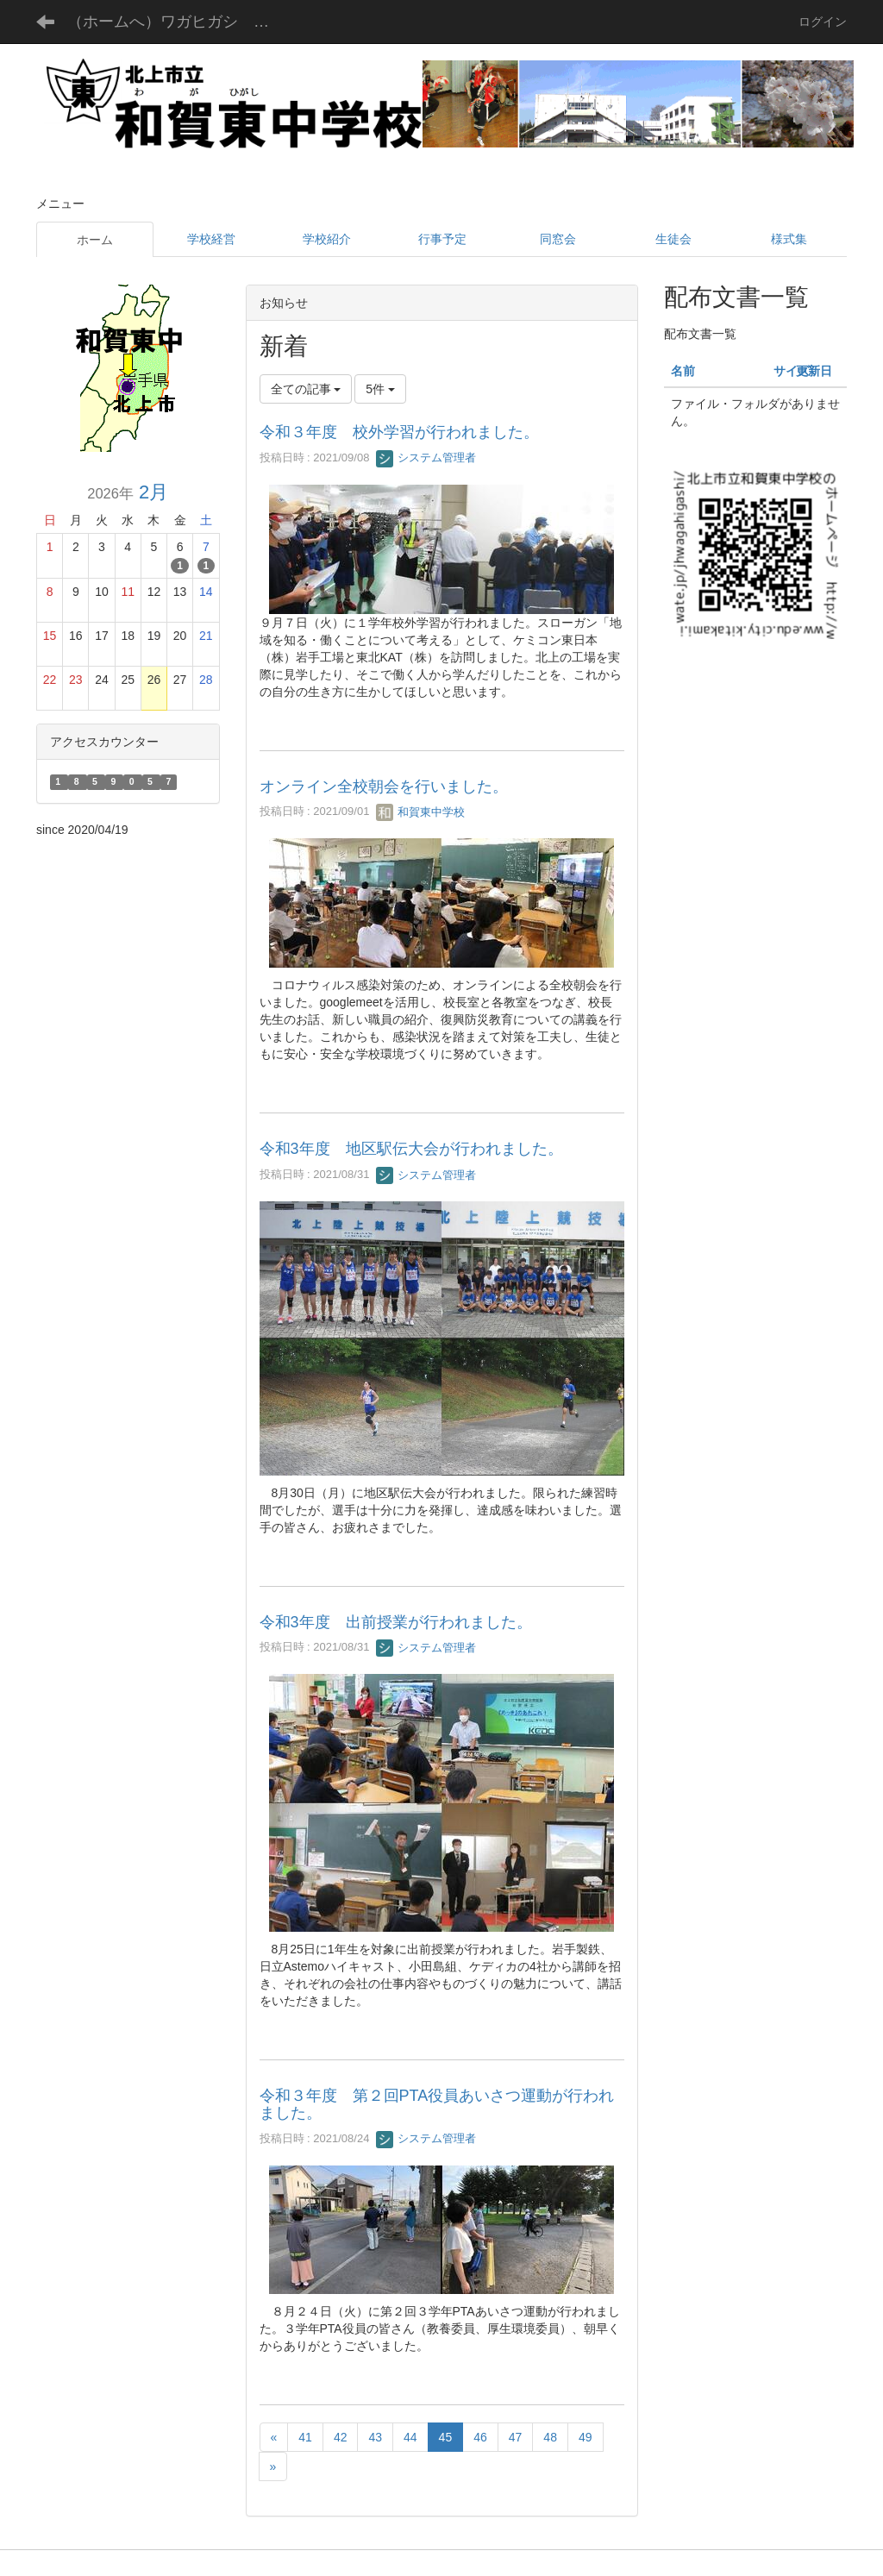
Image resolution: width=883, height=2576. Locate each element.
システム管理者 (426, 457)
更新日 (814, 371)
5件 (380, 389)
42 (341, 2437)
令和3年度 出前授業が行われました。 (396, 1622)
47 (516, 2437)
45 (446, 2437)
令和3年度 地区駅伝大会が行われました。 (411, 1148)
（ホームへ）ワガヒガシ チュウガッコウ (181, 21)
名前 (683, 371)
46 (480, 2437)
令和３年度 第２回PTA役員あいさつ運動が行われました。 (437, 2104)
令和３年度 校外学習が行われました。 (399, 432)
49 (585, 2437)
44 (410, 2437)
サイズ (791, 371)
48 (550, 2437)
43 (375, 2437)
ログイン (822, 21)
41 (305, 2437)
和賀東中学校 (421, 811)
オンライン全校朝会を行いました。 (384, 786)
